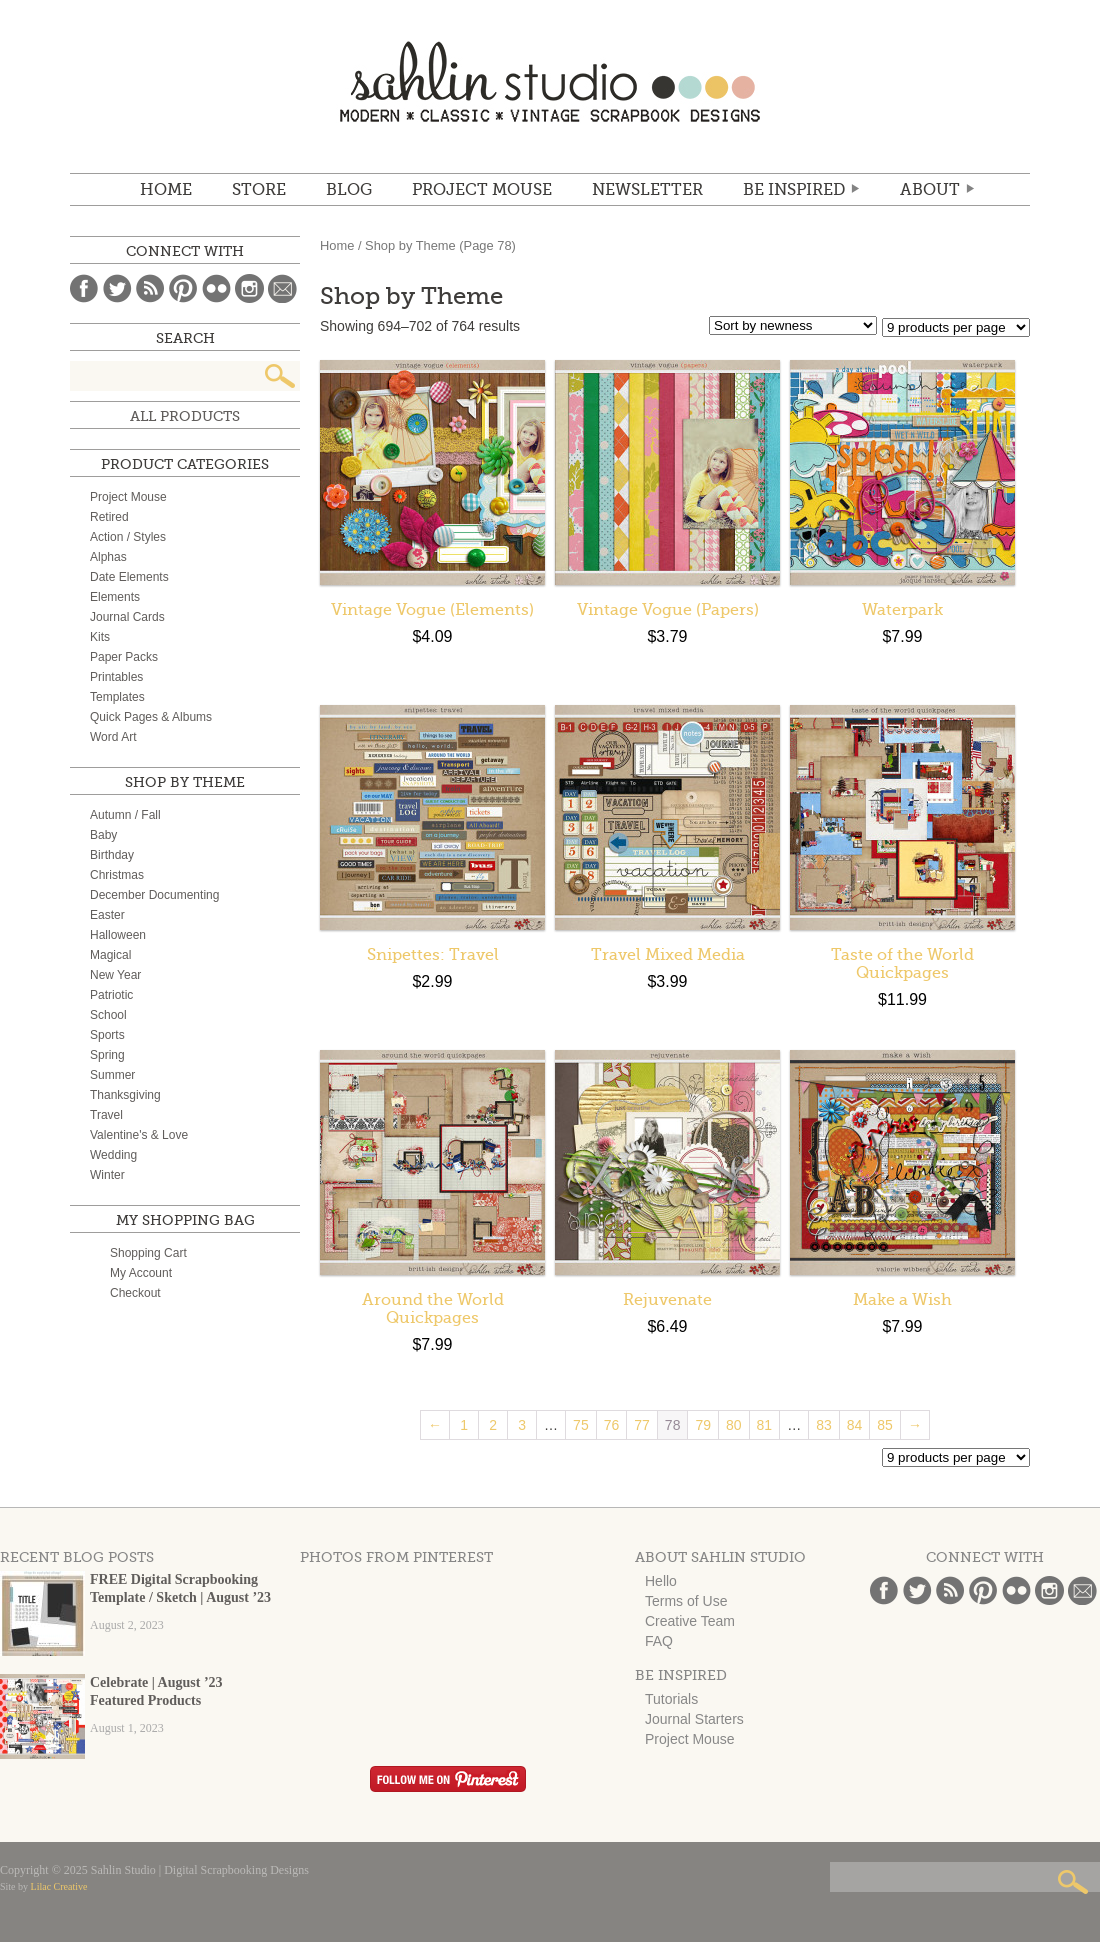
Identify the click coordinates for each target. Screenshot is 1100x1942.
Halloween (118, 935)
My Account (141, 1273)
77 (642, 1425)
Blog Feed (150, 288)
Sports (107, 1035)
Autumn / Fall (125, 815)
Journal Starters (694, 1719)
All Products (185, 416)
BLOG (349, 190)
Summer (112, 1075)
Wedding (113, 1155)
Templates (117, 697)
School (108, 1015)
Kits (100, 637)
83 (824, 1425)
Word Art (113, 737)
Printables (116, 677)
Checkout (135, 1293)
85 (885, 1425)
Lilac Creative (59, 1886)
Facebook (84, 288)
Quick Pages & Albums (151, 717)
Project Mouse (482, 190)
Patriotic (111, 995)
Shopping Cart (148, 1253)
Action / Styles (128, 537)
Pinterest (183, 288)
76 (612, 1425)
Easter (107, 915)
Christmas (117, 875)
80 (734, 1425)
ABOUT (930, 190)
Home (166, 190)
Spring (107, 1055)
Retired (109, 517)
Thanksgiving (125, 1095)
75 (581, 1425)
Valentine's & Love (139, 1135)
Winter (107, 1175)
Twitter (117, 288)
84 (855, 1425)
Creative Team (690, 1621)
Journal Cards (127, 617)
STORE (259, 190)
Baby (103, 835)
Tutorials (671, 1699)
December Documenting (154, 895)
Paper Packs (124, 657)
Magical (110, 955)
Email (282, 288)
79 (703, 1425)
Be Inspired (794, 190)
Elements (115, 597)
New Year (115, 975)
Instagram (249, 288)
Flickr (216, 288)
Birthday (112, 855)
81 (765, 1425)
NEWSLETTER (647, 190)
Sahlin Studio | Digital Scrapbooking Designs (550, 81)
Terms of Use (686, 1601)
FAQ (659, 1641)
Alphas (108, 557)
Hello (661, 1581)
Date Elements (129, 577)
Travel (106, 1115)
